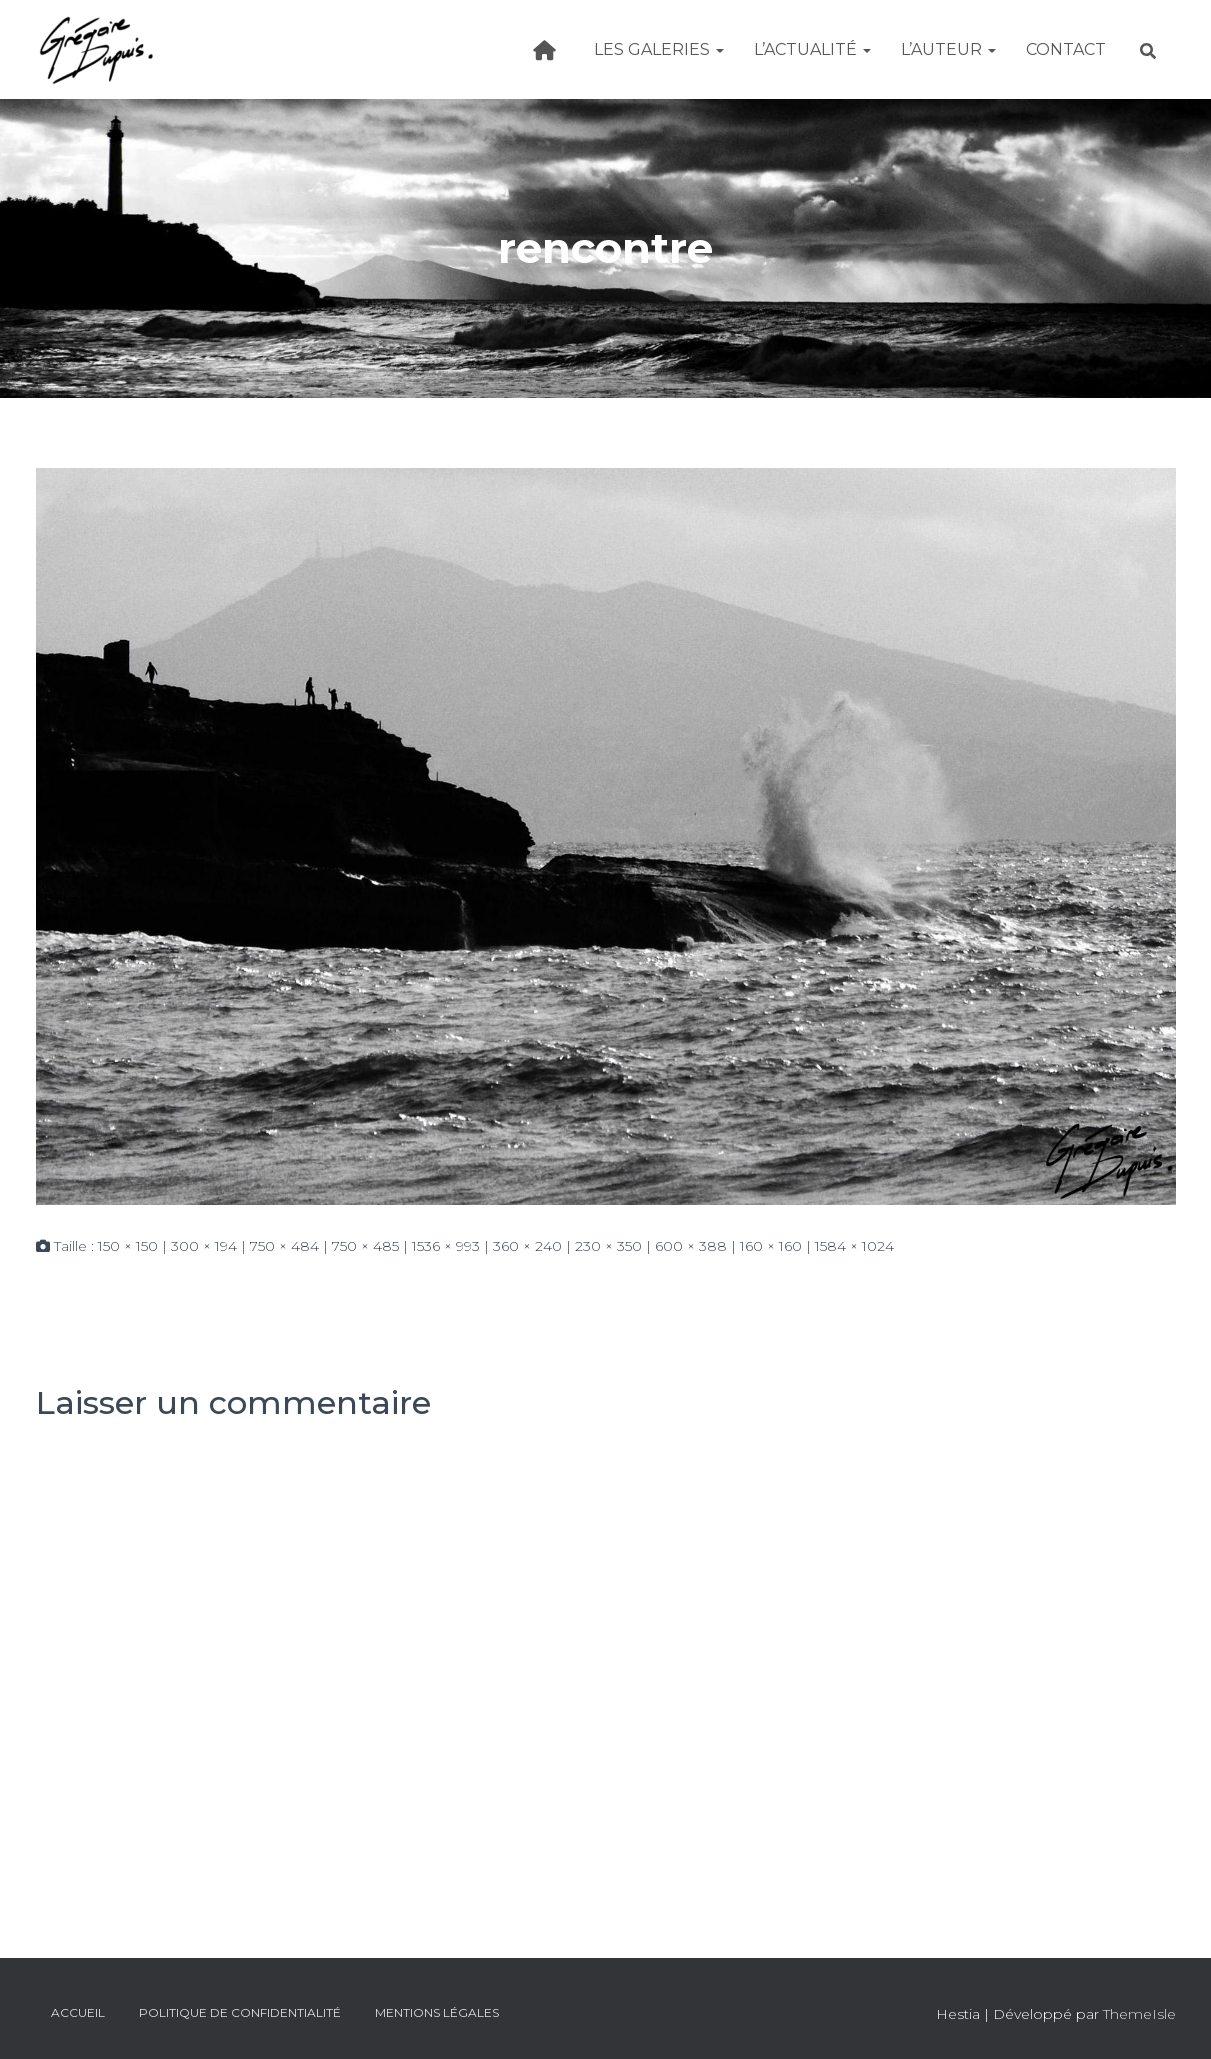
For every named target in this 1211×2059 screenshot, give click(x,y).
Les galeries (659, 49)
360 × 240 (527, 1246)
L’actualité (812, 49)
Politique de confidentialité (240, 2012)
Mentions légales (437, 2012)
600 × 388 (691, 1246)
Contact (1066, 49)
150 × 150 (128, 1246)
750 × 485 (365, 1246)
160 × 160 (771, 1246)
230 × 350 (608, 1246)
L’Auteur (948, 49)
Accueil (78, 2012)
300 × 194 (204, 1246)
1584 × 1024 (854, 1246)
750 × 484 (284, 1246)
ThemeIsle (1139, 2014)
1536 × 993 (446, 1246)
